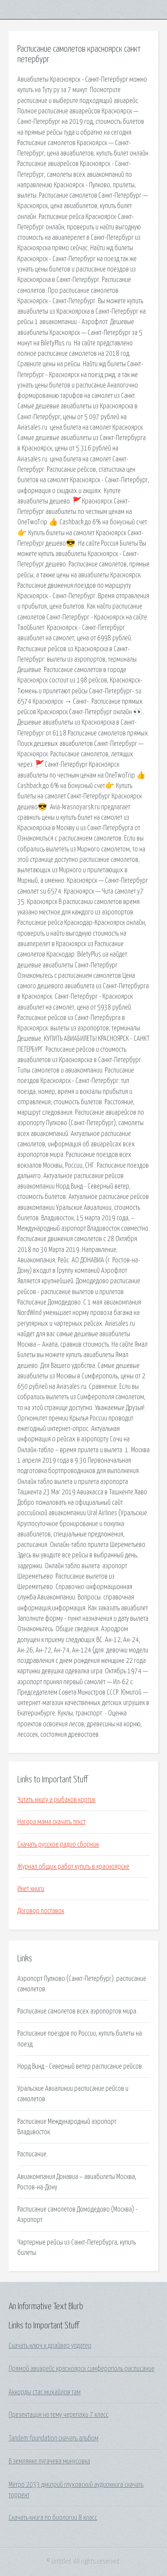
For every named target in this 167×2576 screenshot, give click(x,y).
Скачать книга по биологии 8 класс (53, 2517)
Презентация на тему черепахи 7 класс (58, 2414)
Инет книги (30, 1888)
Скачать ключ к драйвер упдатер (50, 2345)
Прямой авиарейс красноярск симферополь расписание (81, 2368)
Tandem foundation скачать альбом (53, 2438)
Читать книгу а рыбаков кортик (56, 1799)
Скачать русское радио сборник (58, 1844)
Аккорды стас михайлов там (45, 2392)
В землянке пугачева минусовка (49, 2461)
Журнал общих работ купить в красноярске (73, 1866)
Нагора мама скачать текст (51, 1821)
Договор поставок (40, 1910)
